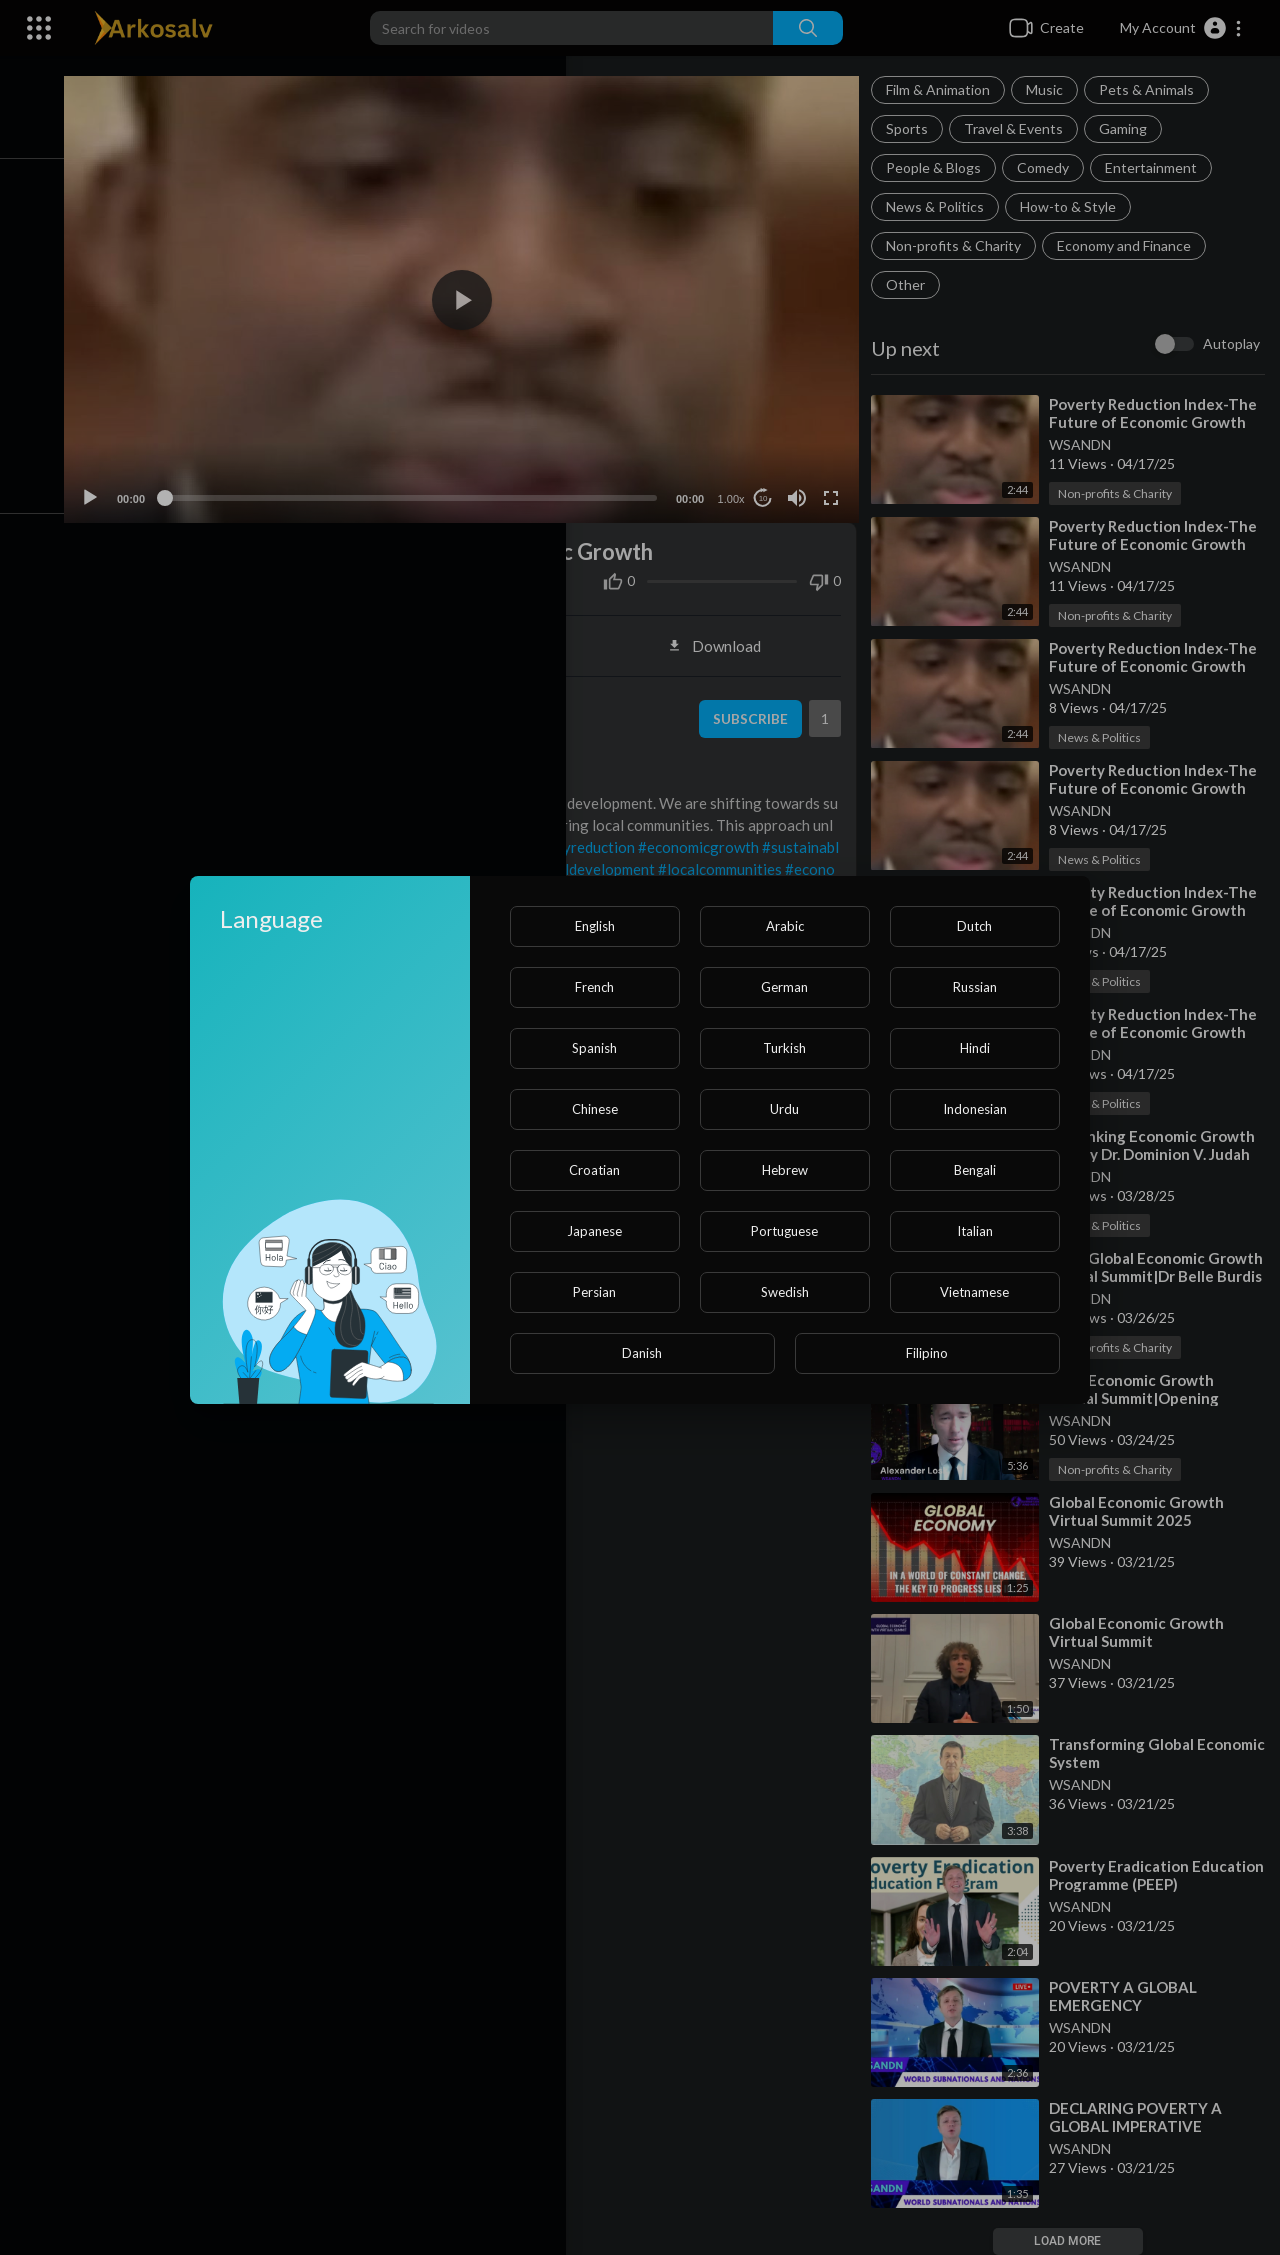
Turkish (784, 1048)
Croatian (594, 1170)
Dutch (974, 926)
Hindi (975, 1048)
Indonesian (975, 1109)
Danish (642, 1353)
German (784, 987)
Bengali (975, 1170)
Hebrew (785, 1170)
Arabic (785, 926)
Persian (594, 1292)
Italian (975, 1231)
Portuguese (784, 1231)
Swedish (785, 1292)
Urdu (784, 1109)
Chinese (595, 1109)
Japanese (594, 1231)
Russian (975, 987)
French (594, 987)
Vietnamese (974, 1292)
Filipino (927, 1353)
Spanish (594, 1048)
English (595, 926)
